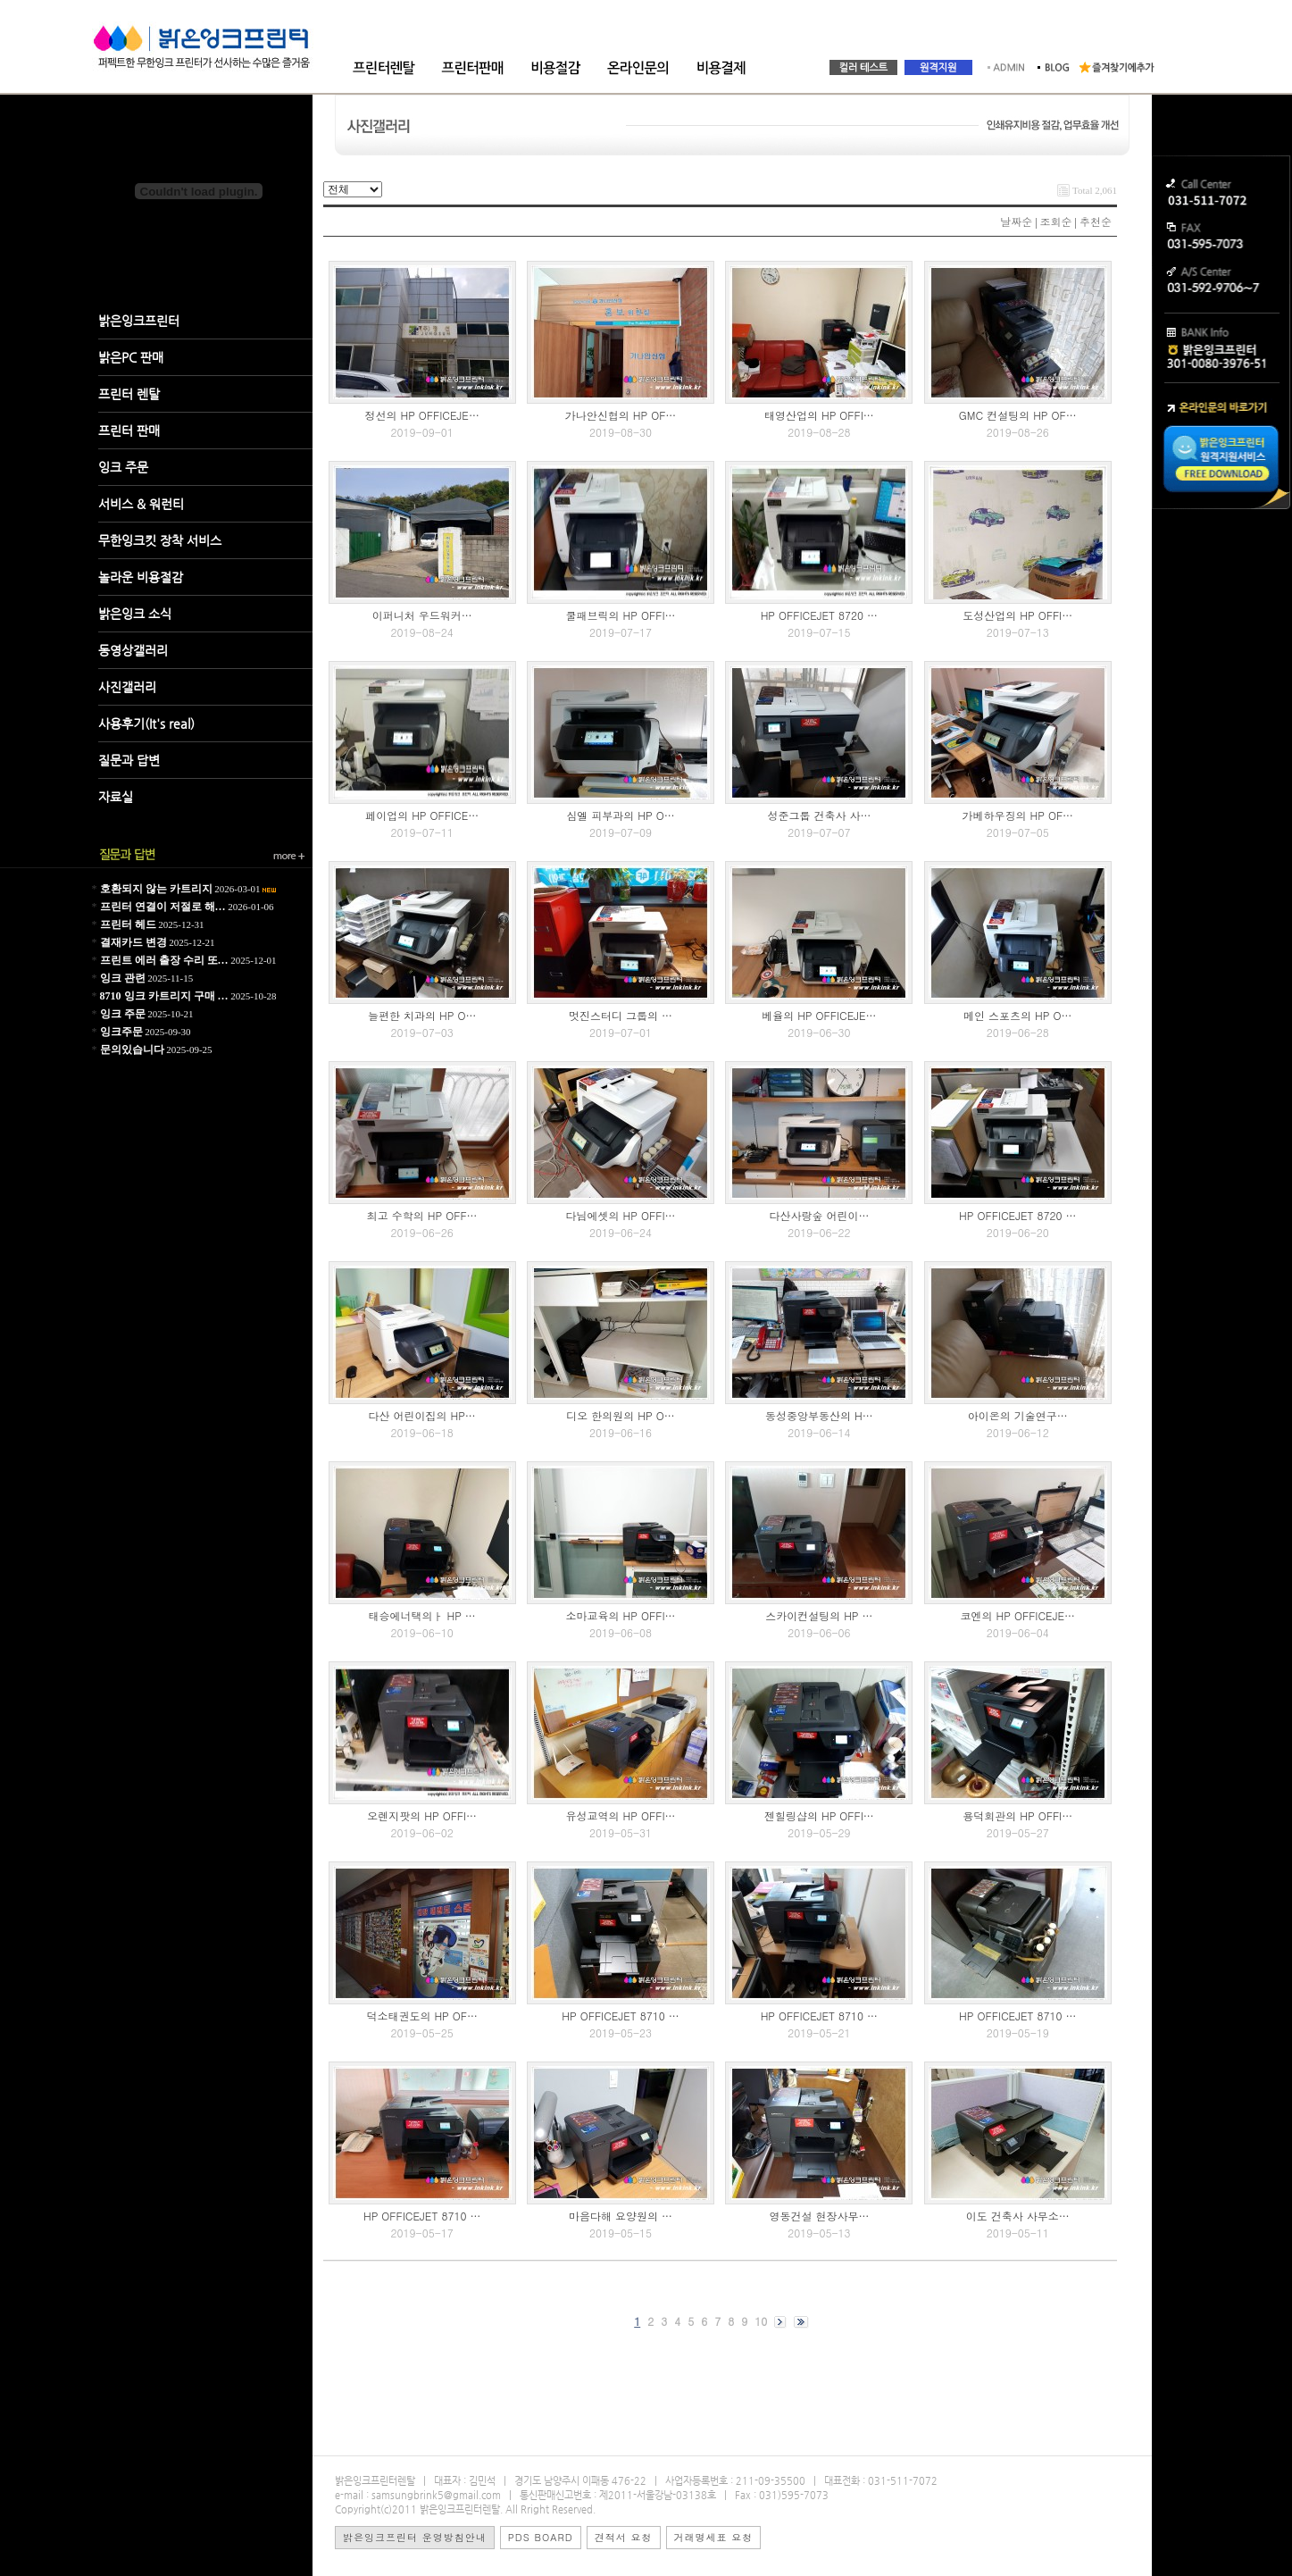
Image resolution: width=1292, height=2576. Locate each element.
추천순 (1095, 221)
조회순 (1056, 221)
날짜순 (1016, 221)
